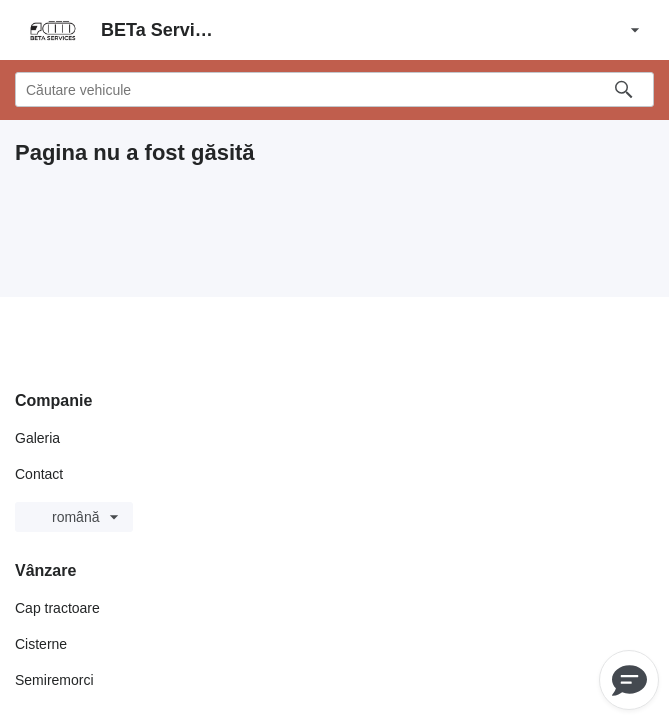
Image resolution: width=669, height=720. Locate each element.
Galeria (37, 438)
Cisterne (41, 644)
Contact (39, 474)
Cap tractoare (57, 608)
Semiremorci (54, 680)
